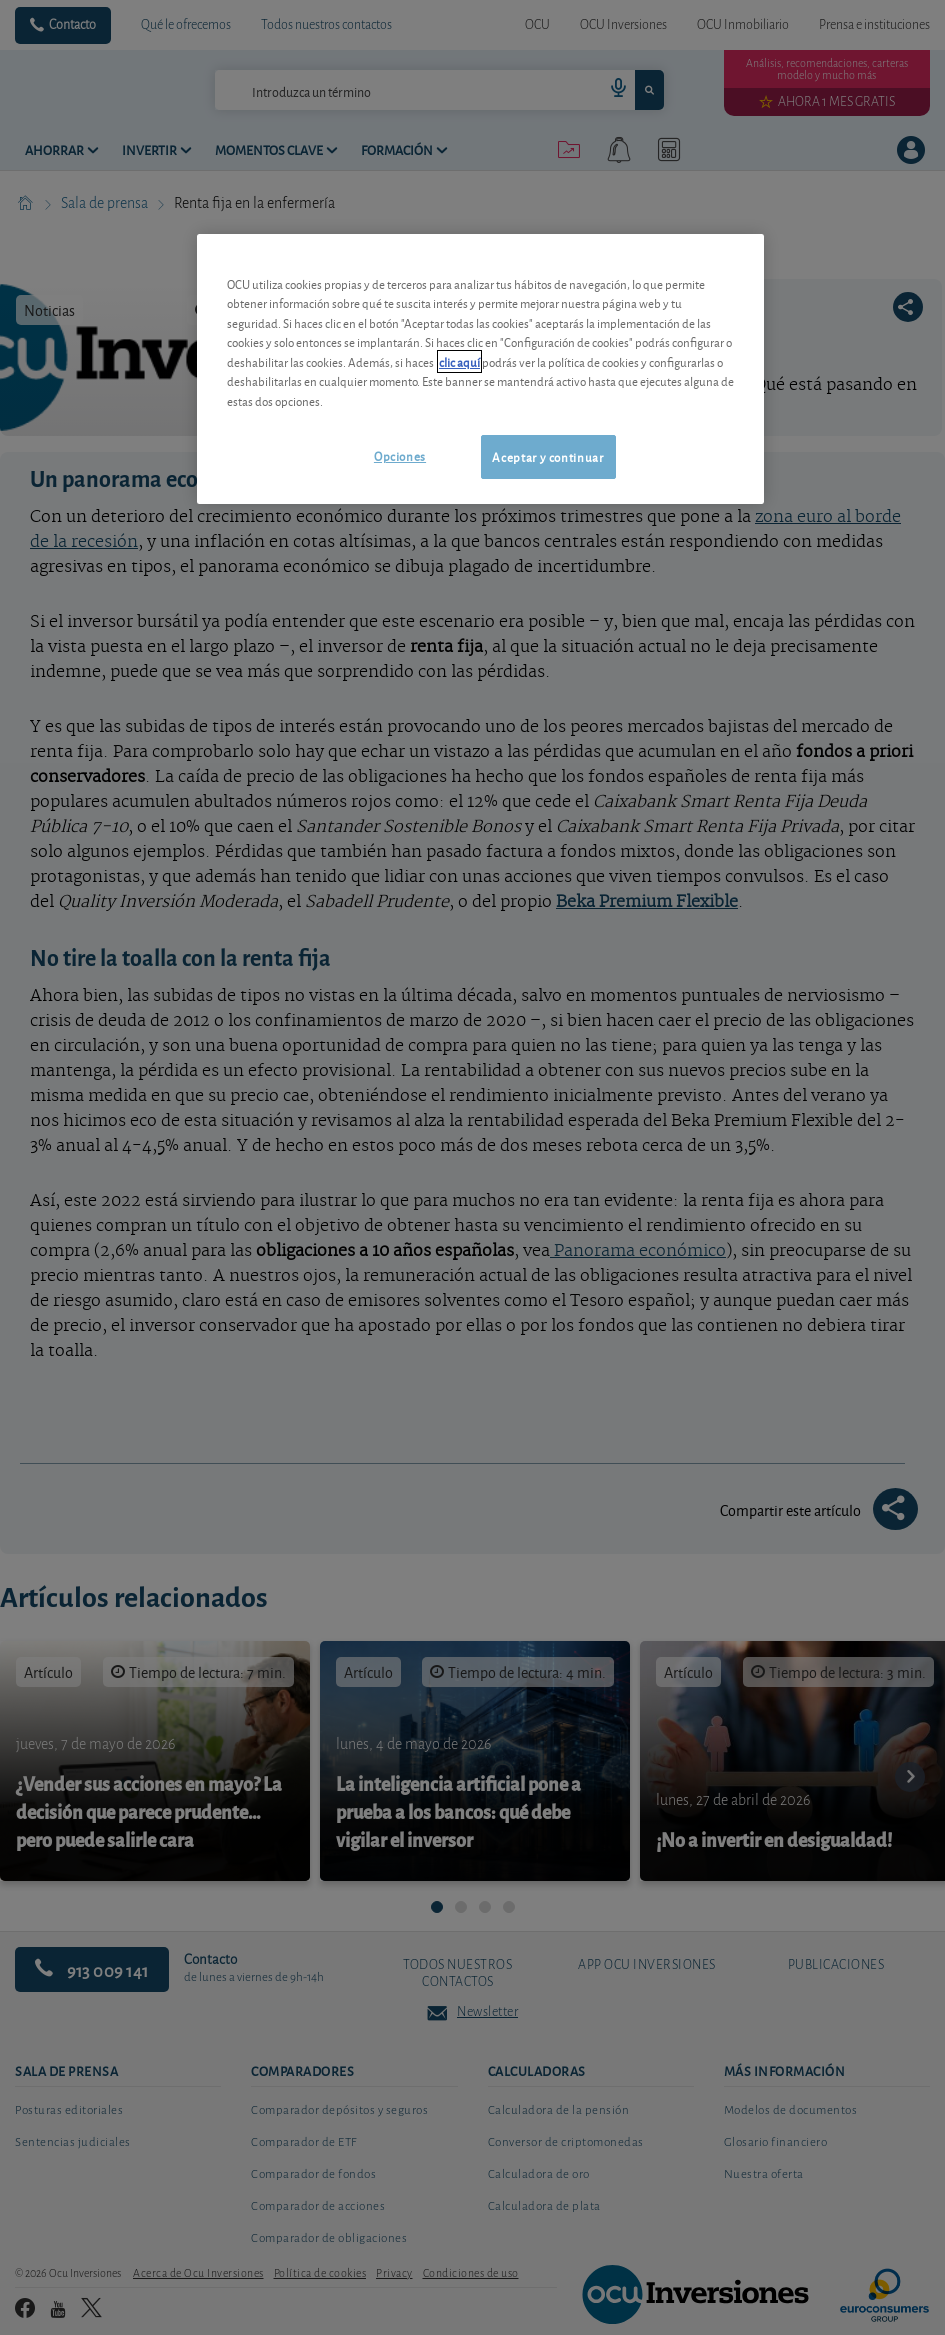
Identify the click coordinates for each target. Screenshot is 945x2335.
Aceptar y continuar (547, 456)
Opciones (400, 455)
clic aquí (459, 361)
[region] (480, 369)
